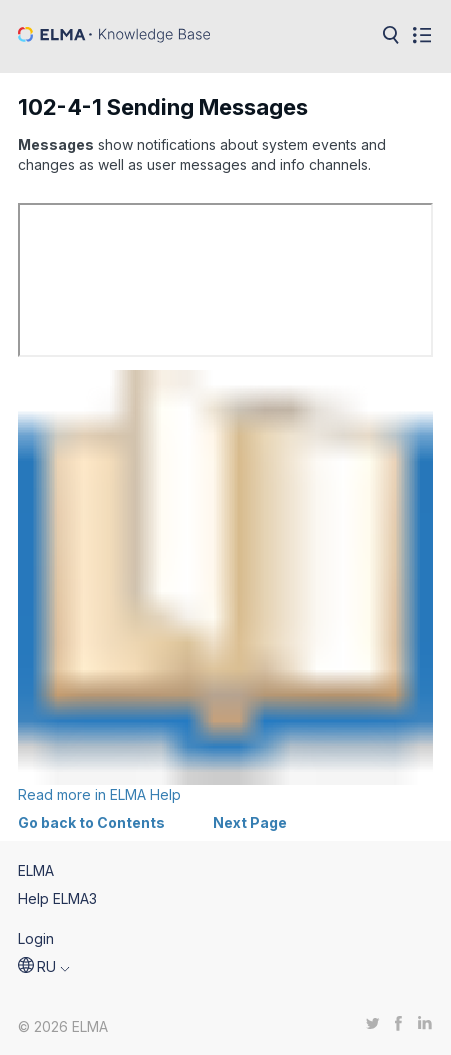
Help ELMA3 (57, 898)
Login (36, 938)
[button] (44, 967)
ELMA (36, 870)
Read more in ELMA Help (225, 586)
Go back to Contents (91, 822)
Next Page (250, 822)
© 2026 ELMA (63, 1026)
